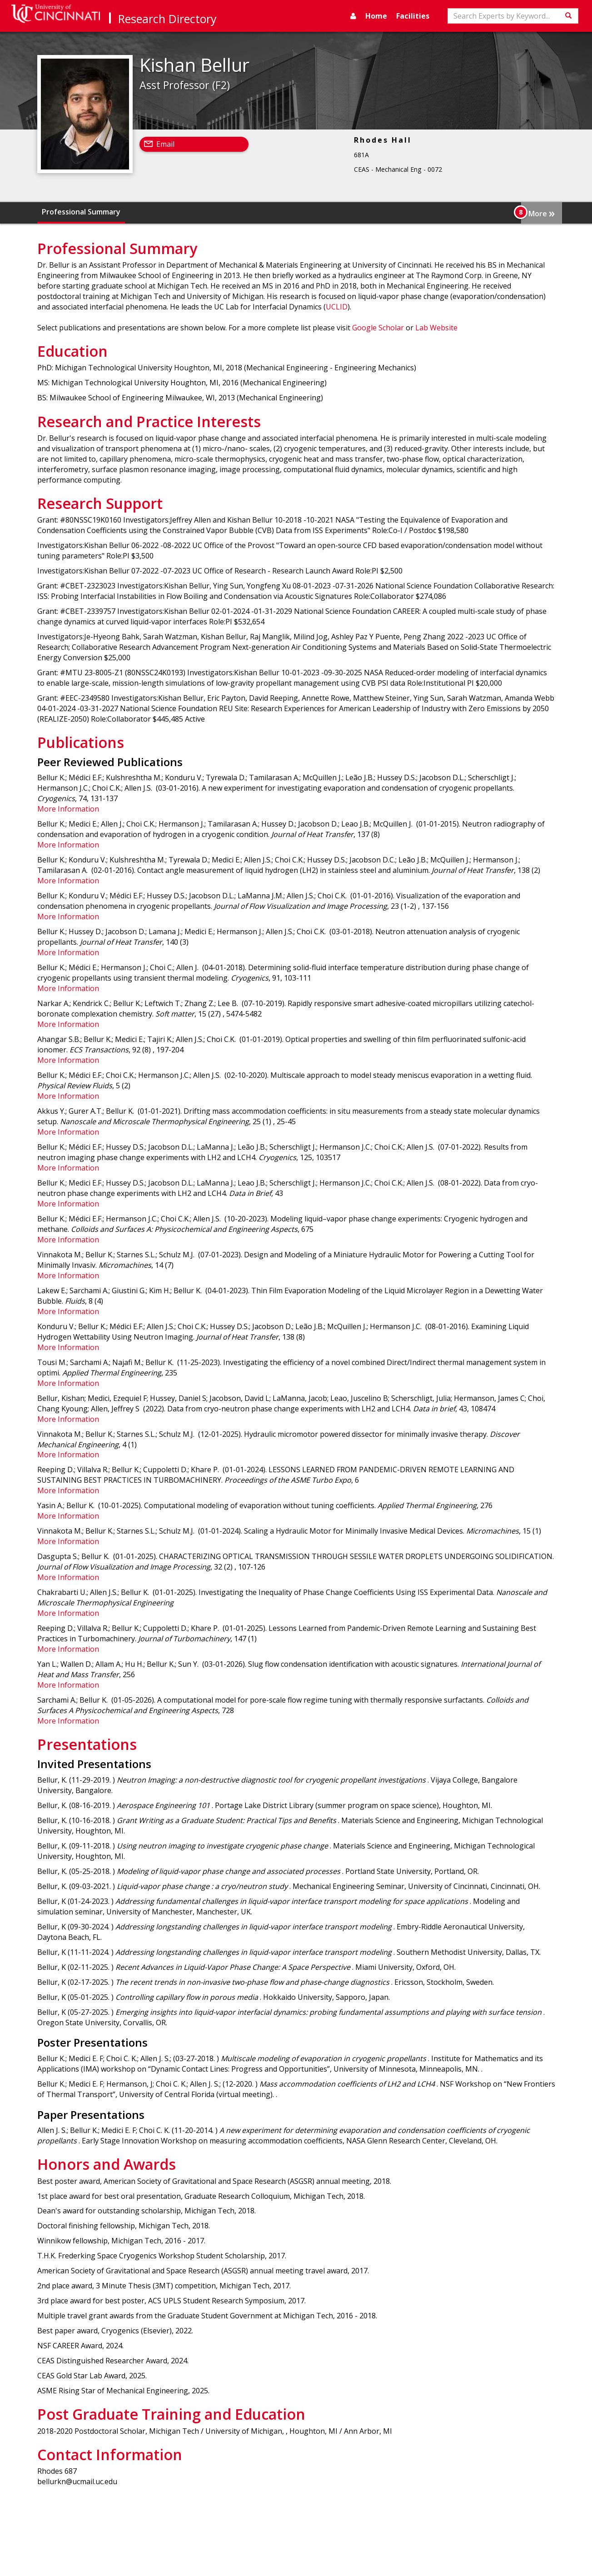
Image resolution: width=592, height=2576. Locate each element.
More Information (68, 809)
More (541, 212)
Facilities (412, 16)
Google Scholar (378, 328)
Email (165, 144)
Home (376, 16)
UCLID (337, 307)
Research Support (328, 212)
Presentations (446, 212)
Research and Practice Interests (230, 212)
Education (146, 212)
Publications (390, 212)
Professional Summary (81, 212)
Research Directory (167, 18)
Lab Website (436, 328)
